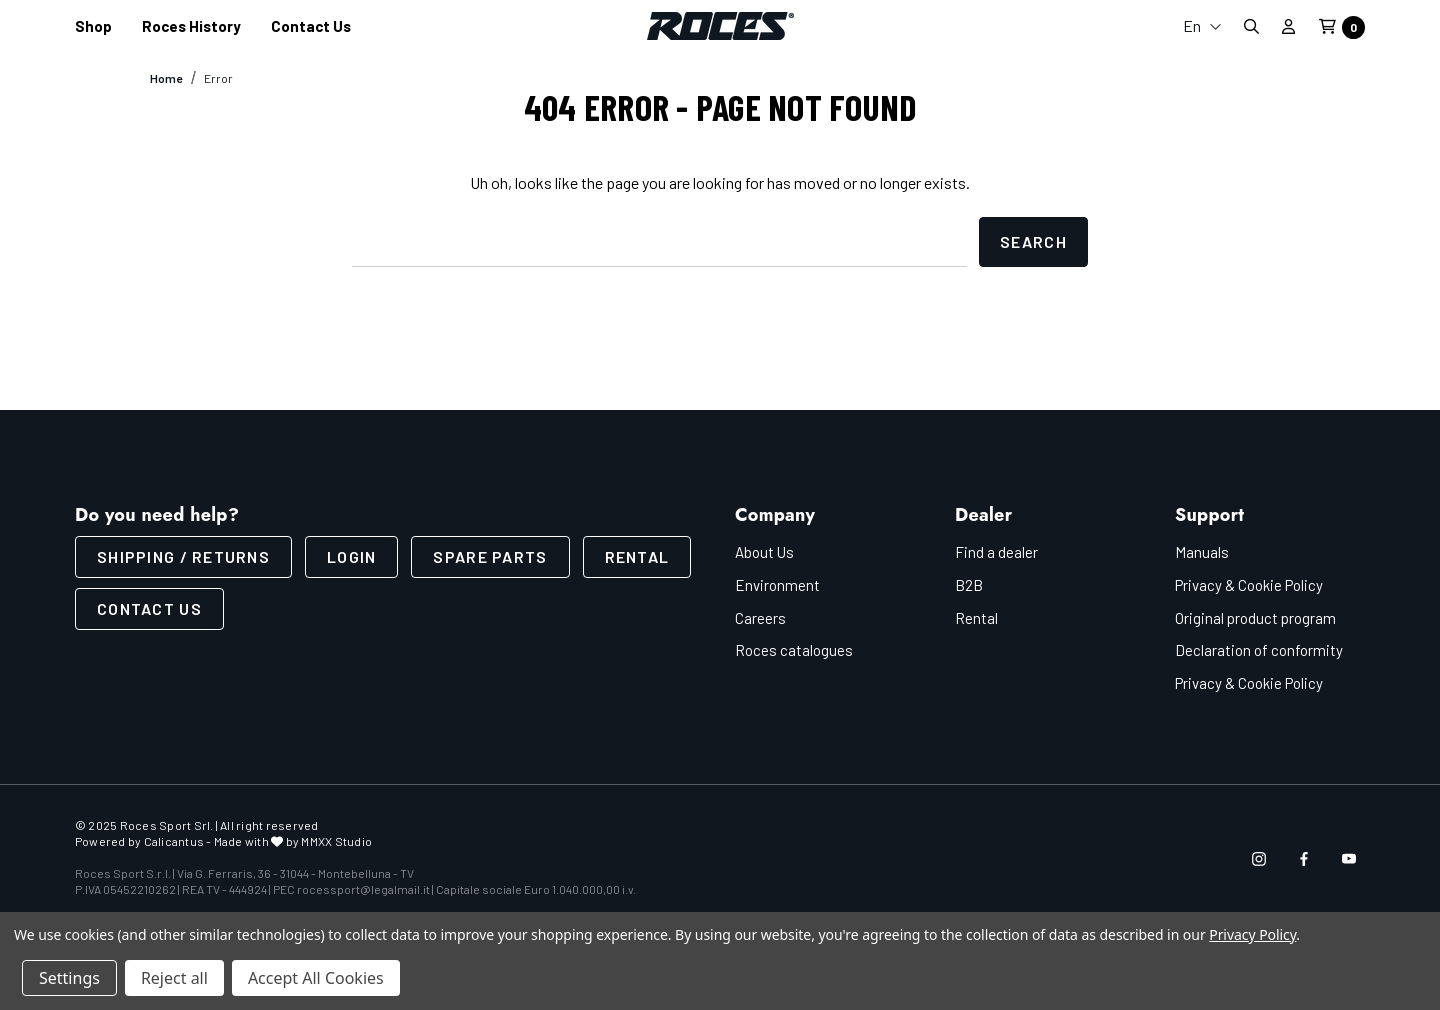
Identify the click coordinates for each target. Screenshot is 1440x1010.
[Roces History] (191, 26)
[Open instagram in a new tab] (1259, 859)
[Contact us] (311, 26)
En (1202, 25)
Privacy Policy (1252, 934)
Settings (69, 978)
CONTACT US (149, 608)
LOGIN (351, 556)
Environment (777, 585)
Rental (637, 556)
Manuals (1202, 552)
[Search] (1251, 26)
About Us (764, 552)
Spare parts (490, 556)
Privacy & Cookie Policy (1249, 585)
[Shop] (93, 26)
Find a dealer (996, 552)
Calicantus (174, 841)
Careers (760, 618)
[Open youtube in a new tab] (1349, 859)
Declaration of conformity (1259, 650)
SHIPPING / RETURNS (183, 556)
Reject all (174, 978)
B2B (969, 585)
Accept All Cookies (316, 978)
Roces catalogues (794, 650)
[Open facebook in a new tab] (1304, 859)
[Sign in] (1288, 26)
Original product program (1255, 618)
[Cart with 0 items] (1336, 27)
